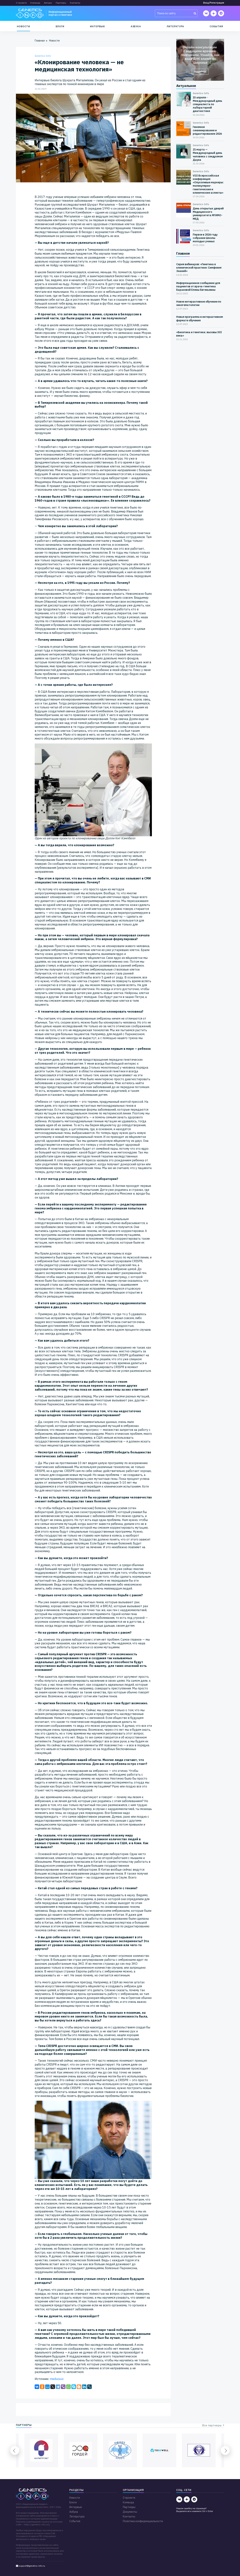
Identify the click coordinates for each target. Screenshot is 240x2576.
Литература (175, 26)
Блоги (60, 26)
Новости (23, 26)
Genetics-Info (43, 55)
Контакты (75, 2)
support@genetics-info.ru (30, 2565)
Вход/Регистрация (213, 2)
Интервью (97, 26)
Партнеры (61, 2)
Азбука (136, 26)
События (216, 26)
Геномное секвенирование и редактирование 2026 (207, 130)
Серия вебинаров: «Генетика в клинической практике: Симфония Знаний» (198, 268)
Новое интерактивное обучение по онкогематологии (198, 303)
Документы (130, 2511)
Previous (14, 2450)
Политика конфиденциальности (143, 2521)
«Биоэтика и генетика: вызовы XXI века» (199, 334)
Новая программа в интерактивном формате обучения (199, 318)
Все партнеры (213, 2425)
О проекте (21, 2)
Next (225, 2450)
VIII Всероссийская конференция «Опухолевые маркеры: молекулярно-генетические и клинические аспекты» (208, 184)
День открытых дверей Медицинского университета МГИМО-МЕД (208, 213)
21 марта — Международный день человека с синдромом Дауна (208, 155)
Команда (35, 2)
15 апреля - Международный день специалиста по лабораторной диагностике (207, 104)
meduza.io (57, 2379)
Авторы (48, 2)
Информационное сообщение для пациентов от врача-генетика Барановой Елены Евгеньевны (198, 286)
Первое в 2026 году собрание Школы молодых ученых (205, 238)
